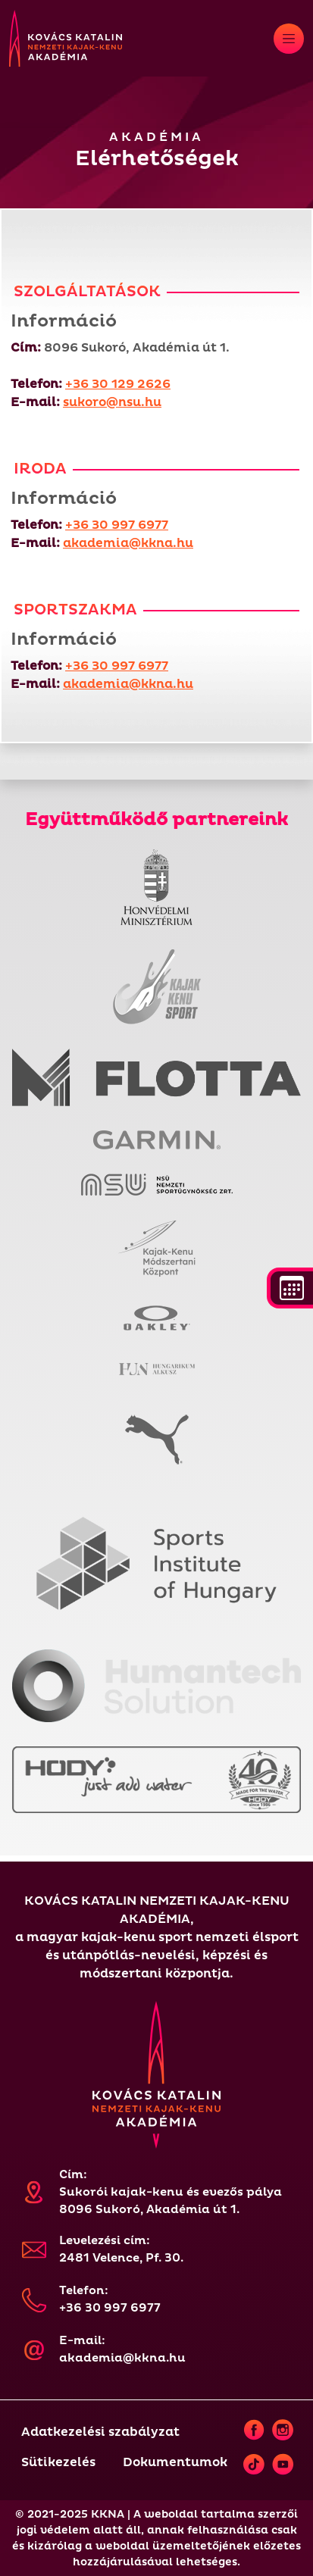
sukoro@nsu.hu (112, 402)
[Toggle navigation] (289, 38)
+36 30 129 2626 (118, 384)
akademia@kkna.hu (128, 543)
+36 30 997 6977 (116, 525)
